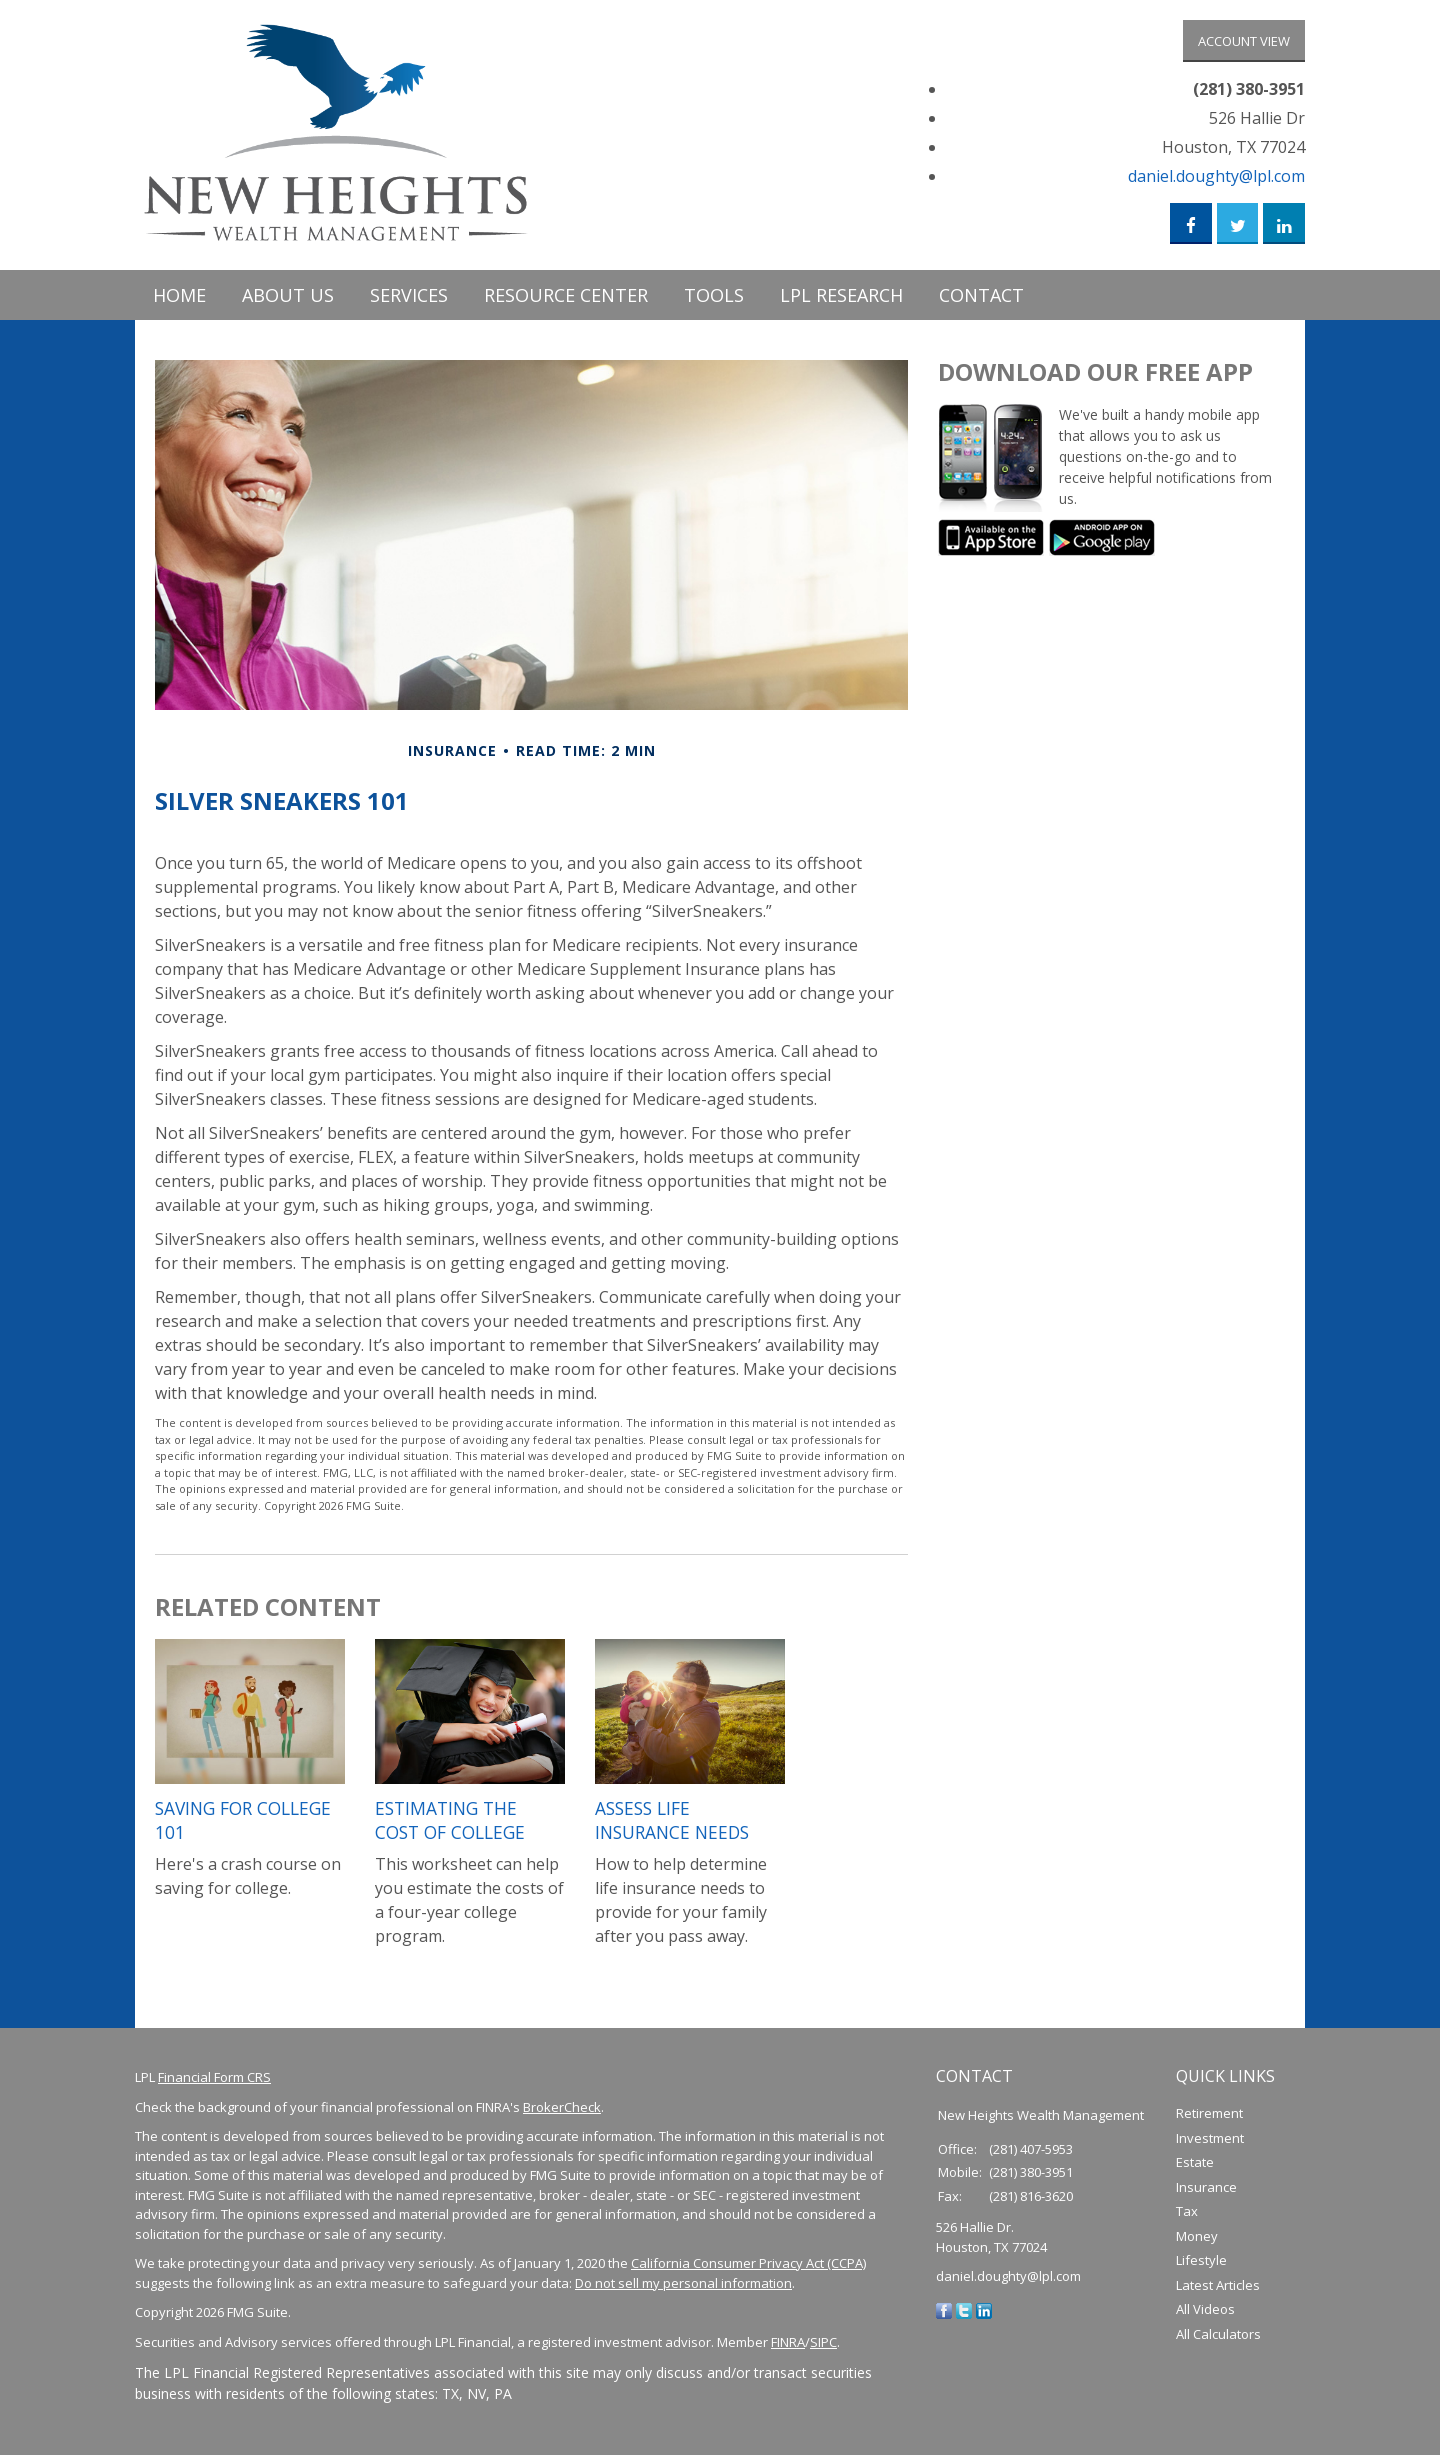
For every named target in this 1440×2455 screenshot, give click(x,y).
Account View (1244, 41)
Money (1197, 2243)
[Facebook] (944, 2317)
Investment (1210, 2145)
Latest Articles (1218, 2292)
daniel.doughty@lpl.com (1216, 179)
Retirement (1209, 2120)
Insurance (1206, 2194)
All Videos (1205, 2316)
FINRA (788, 2349)
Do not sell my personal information (683, 2290)
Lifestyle (1201, 2267)
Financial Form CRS (214, 2084)
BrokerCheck (562, 2114)
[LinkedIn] (984, 2317)
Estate (1195, 2169)
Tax (1187, 2218)
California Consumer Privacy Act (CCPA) (748, 2270)
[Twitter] (964, 2317)
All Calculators (1218, 2341)
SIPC (823, 2349)
